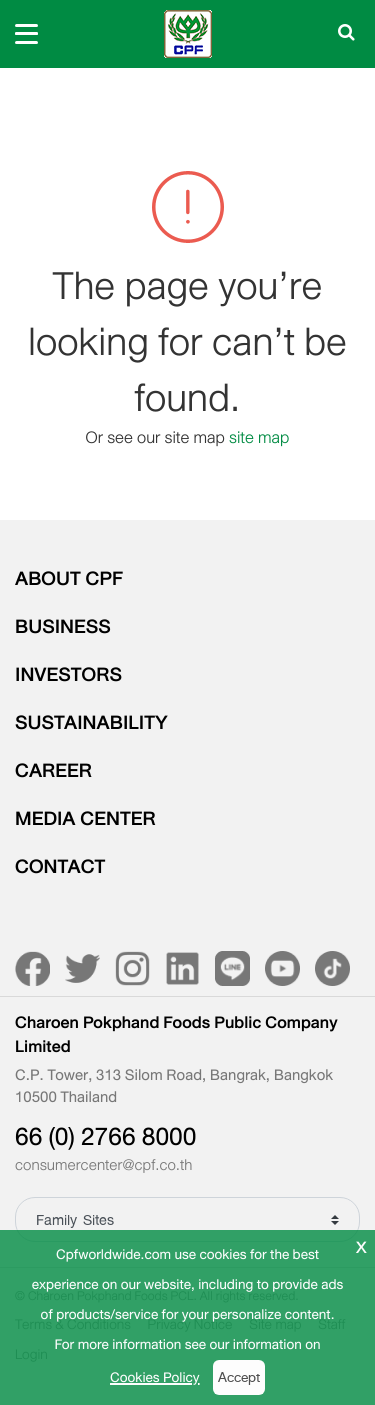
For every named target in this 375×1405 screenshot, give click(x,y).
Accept (239, 1377)
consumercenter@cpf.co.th (103, 1166)
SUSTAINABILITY (91, 723)
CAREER (53, 771)
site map (259, 437)
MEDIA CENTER (85, 819)
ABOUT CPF (69, 579)
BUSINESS (63, 627)
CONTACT (60, 867)
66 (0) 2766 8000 (105, 1137)
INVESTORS (68, 675)
